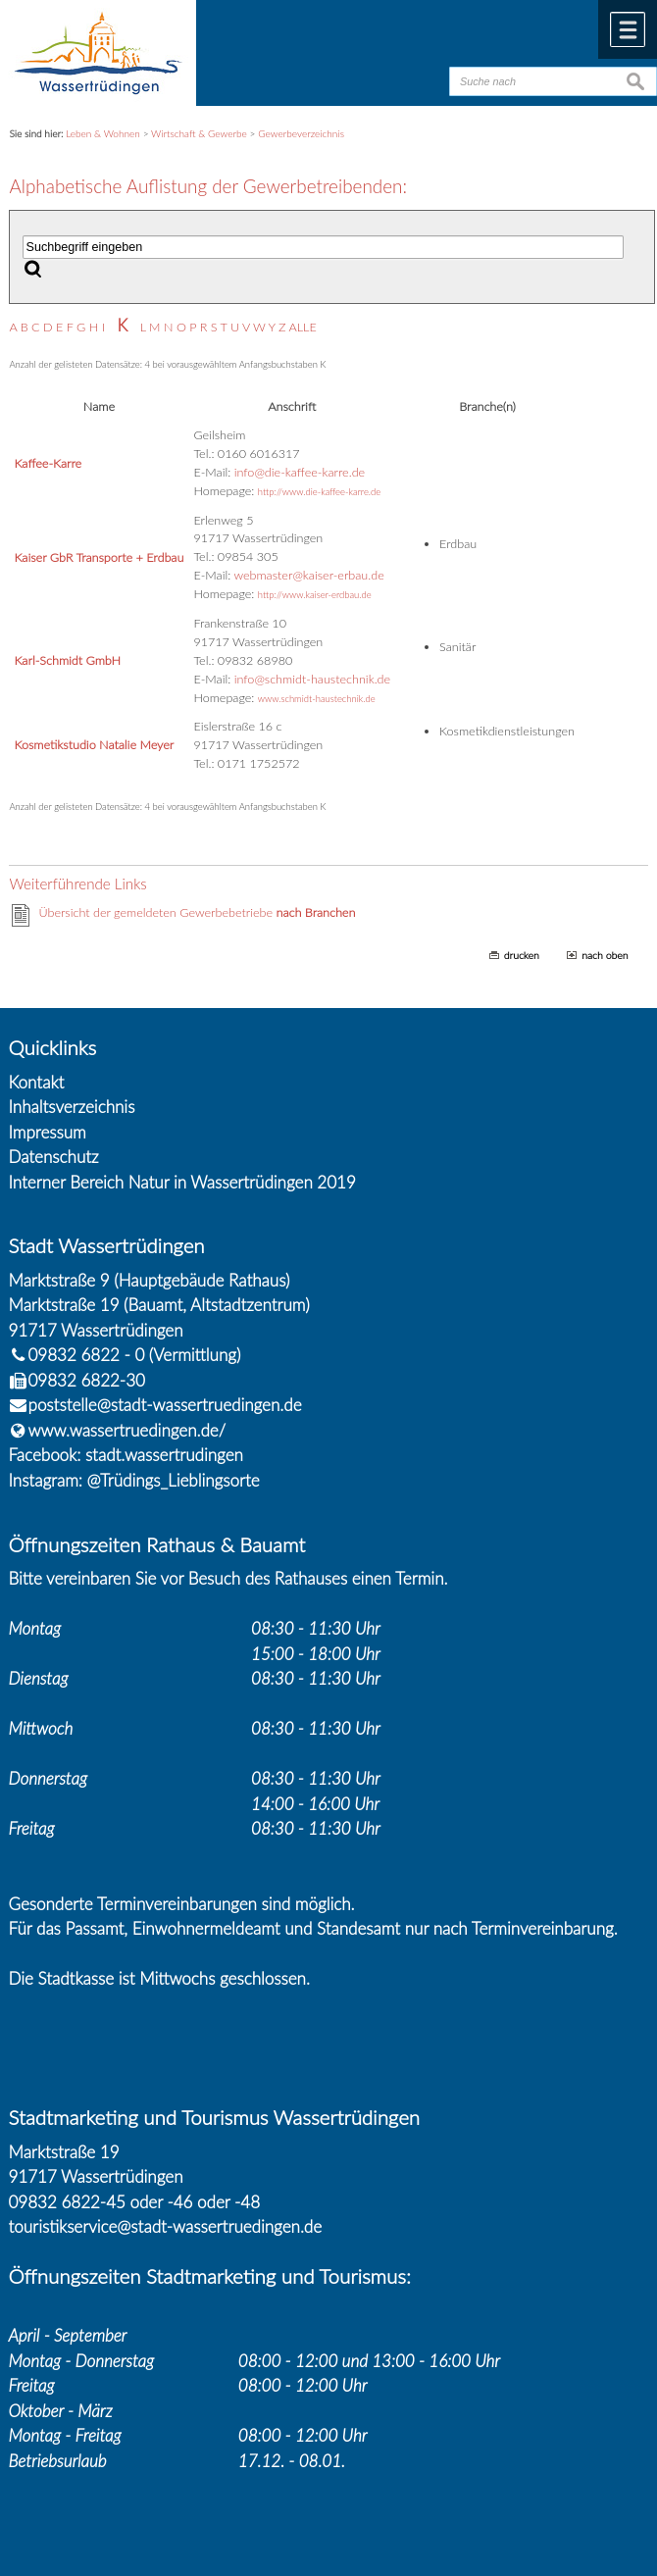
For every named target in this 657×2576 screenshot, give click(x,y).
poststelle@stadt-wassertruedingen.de (165, 1404)
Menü (627, 29)
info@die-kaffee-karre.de (299, 472)
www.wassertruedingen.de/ (127, 1430)
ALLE (302, 327)
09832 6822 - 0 (77, 1354)
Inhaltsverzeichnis (72, 1106)
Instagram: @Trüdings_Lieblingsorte (134, 1480)
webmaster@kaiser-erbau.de (308, 575)
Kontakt (37, 1082)
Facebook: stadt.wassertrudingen (126, 1454)
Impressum (47, 1132)
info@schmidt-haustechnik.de (312, 679)
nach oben (604, 955)
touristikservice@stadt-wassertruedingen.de (166, 2226)
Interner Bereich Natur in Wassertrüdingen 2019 (182, 1182)
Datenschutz (54, 1156)
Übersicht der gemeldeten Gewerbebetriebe (196, 912)
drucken (521, 955)
